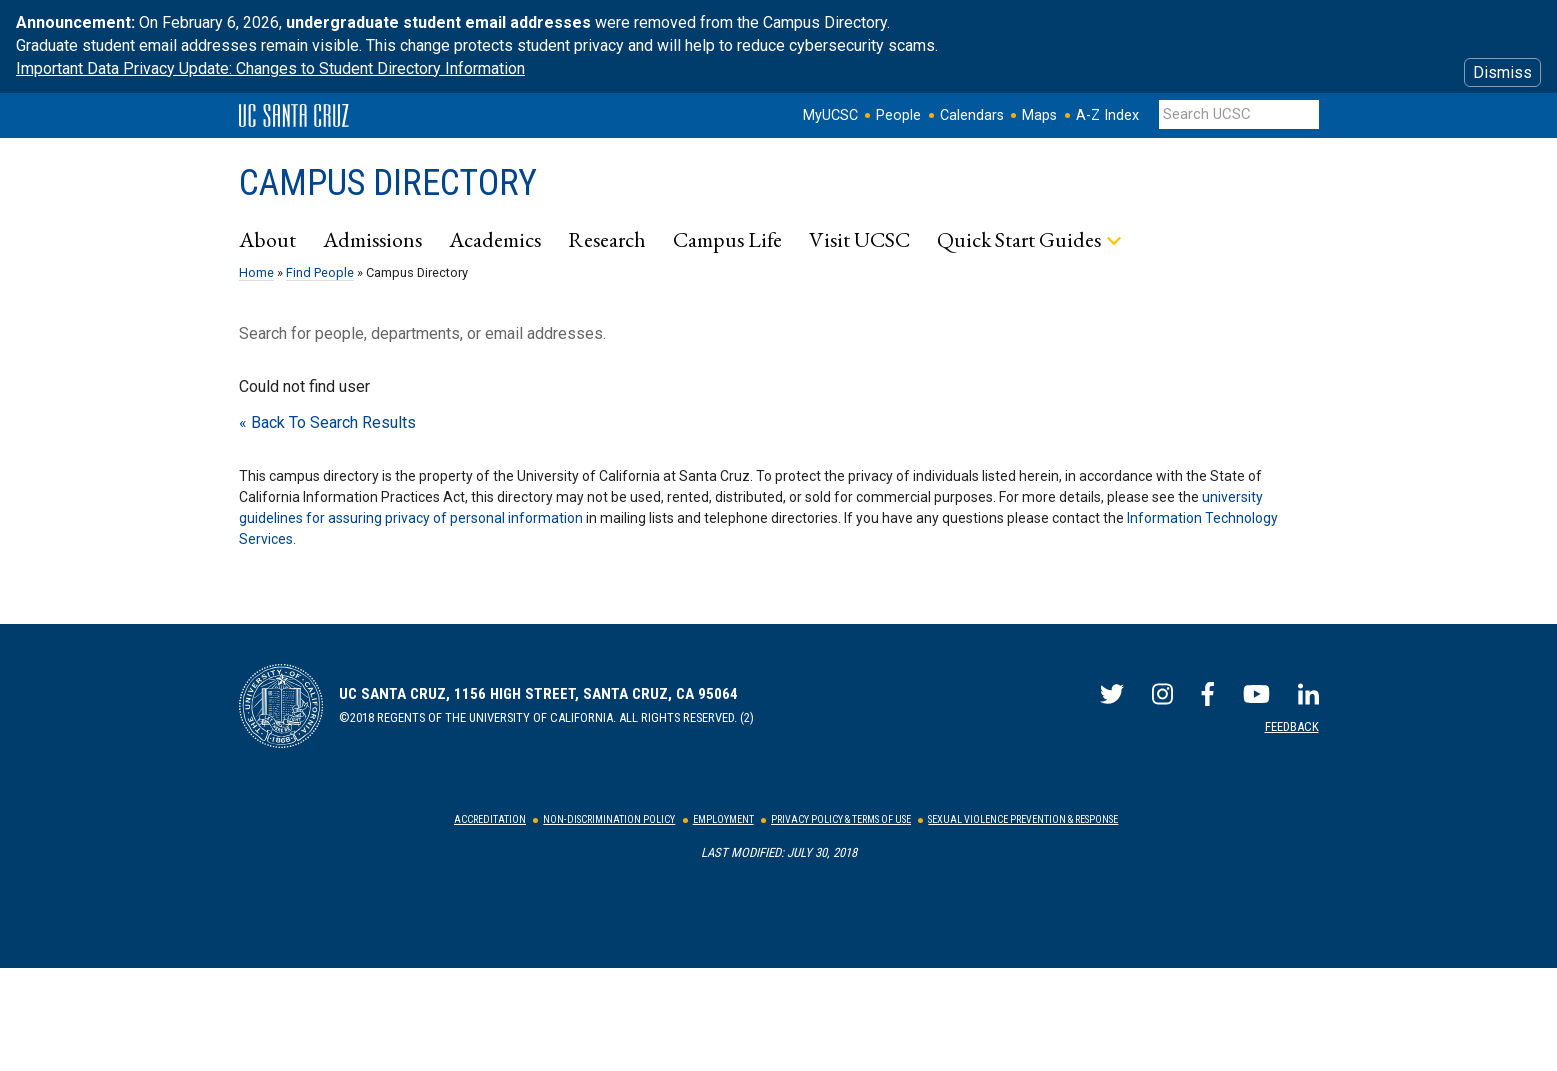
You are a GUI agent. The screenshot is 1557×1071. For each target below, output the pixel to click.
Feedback (1292, 726)
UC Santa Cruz (294, 116)
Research (607, 239)
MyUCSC (830, 115)
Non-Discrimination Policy (609, 819)
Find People (320, 272)
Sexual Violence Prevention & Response (1023, 819)
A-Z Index (1107, 115)
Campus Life (727, 239)
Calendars (972, 115)
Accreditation (490, 819)
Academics (495, 239)
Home (256, 272)
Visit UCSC (859, 239)
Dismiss (1502, 72)
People (898, 115)
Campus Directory (388, 183)
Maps (1039, 115)
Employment (723, 819)
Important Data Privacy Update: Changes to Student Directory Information (270, 68)
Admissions (372, 239)
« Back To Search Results (327, 422)
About (267, 239)
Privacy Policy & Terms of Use (841, 819)
